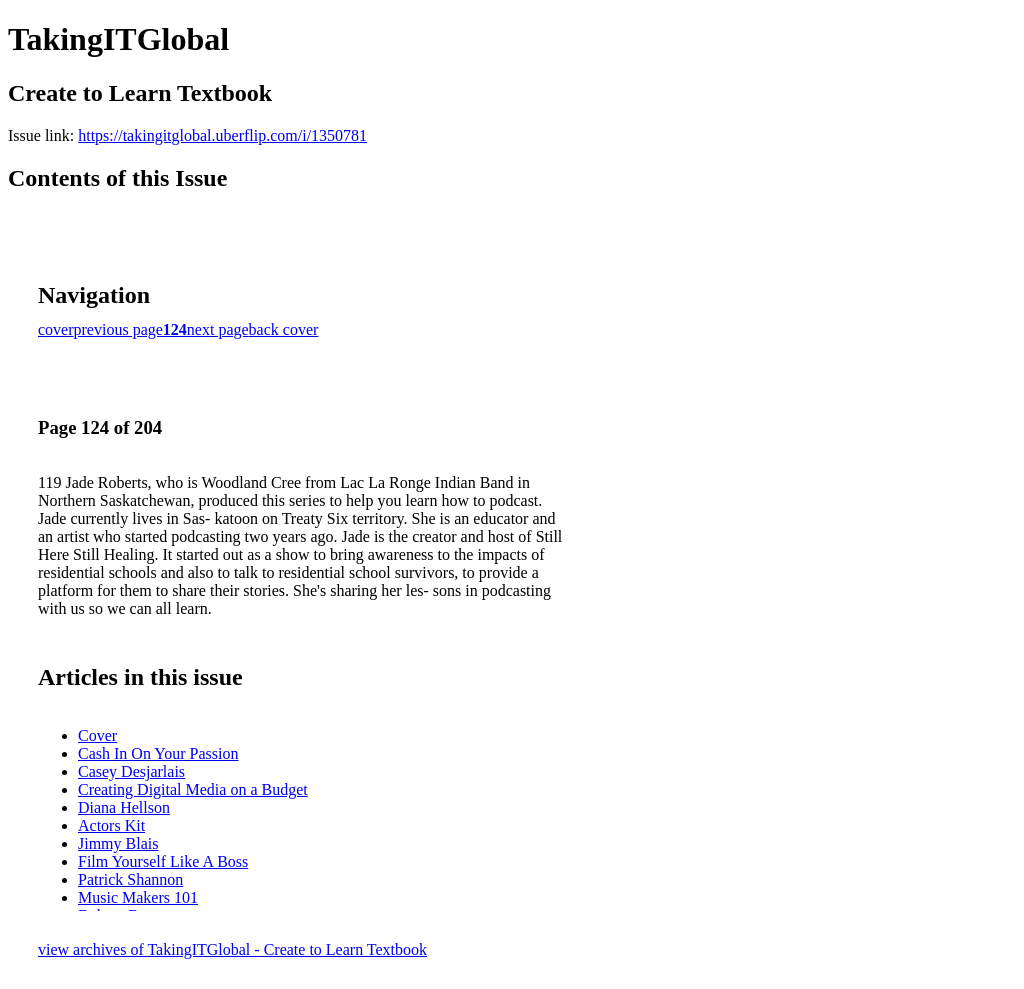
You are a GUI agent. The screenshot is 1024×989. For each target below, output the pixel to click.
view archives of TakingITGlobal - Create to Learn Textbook (232, 949)
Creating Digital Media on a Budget (193, 789)
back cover (284, 329)
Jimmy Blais (118, 843)
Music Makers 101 (138, 897)
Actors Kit (111, 825)
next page (218, 329)
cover (56, 329)
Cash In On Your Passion (158, 753)
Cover (97, 735)
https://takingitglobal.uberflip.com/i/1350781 (222, 135)
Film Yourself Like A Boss (163, 861)
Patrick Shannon (130, 879)
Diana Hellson (124, 807)
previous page (118, 329)
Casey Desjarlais (131, 771)
